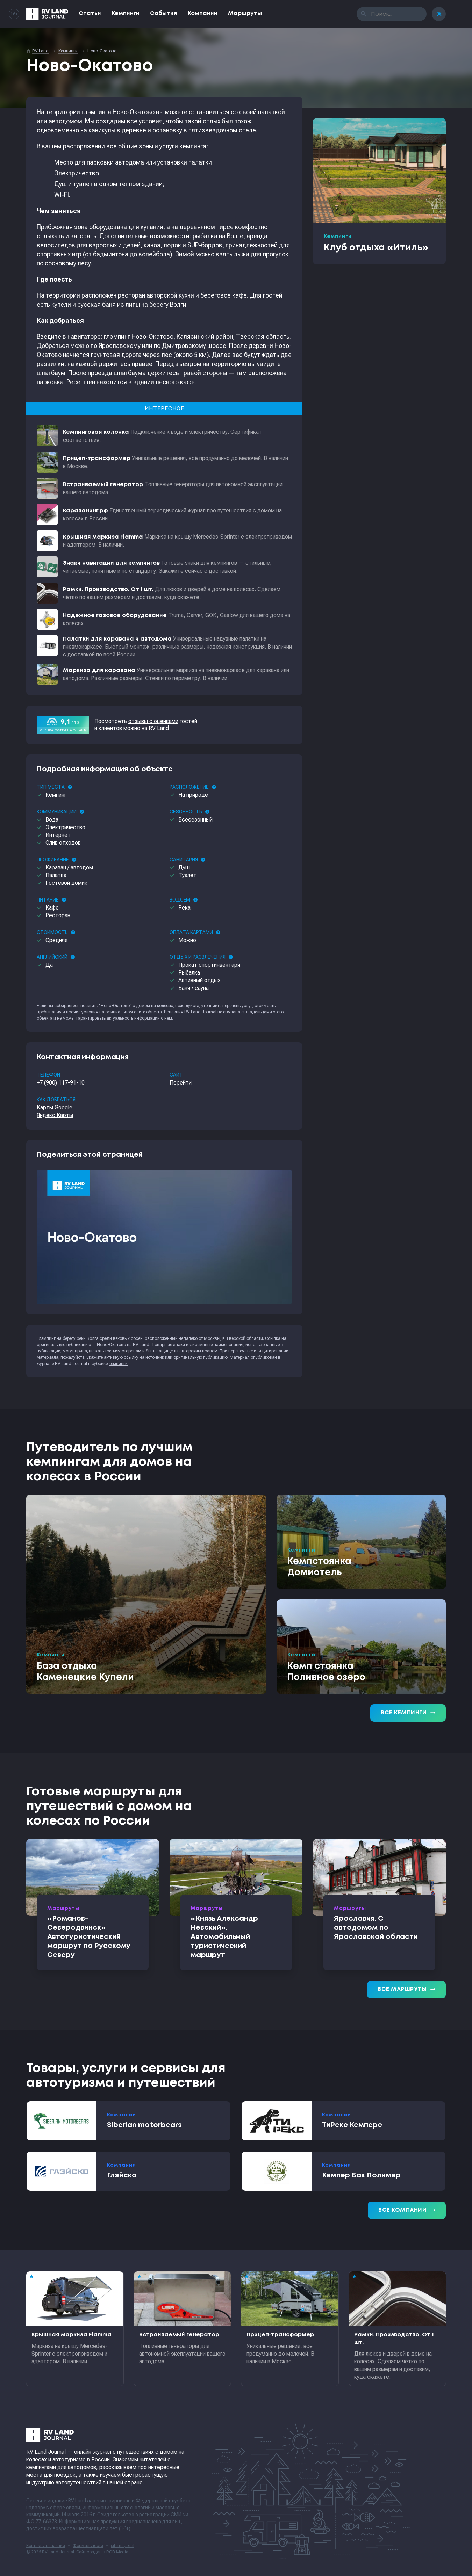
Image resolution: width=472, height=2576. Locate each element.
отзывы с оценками (153, 721)
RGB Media (117, 2551)
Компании (202, 13)
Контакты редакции (45, 2545)
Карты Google (54, 1107)
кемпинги (118, 1363)
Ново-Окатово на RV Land (123, 1344)
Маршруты (245, 13)
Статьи (90, 13)
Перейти (181, 1082)
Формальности (88, 2545)
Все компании (406, 2210)
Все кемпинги (408, 1712)
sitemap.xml (122, 2545)
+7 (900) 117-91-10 (61, 1082)
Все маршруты (406, 1989)
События (163, 13)
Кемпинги (126, 13)
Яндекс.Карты (55, 1115)
